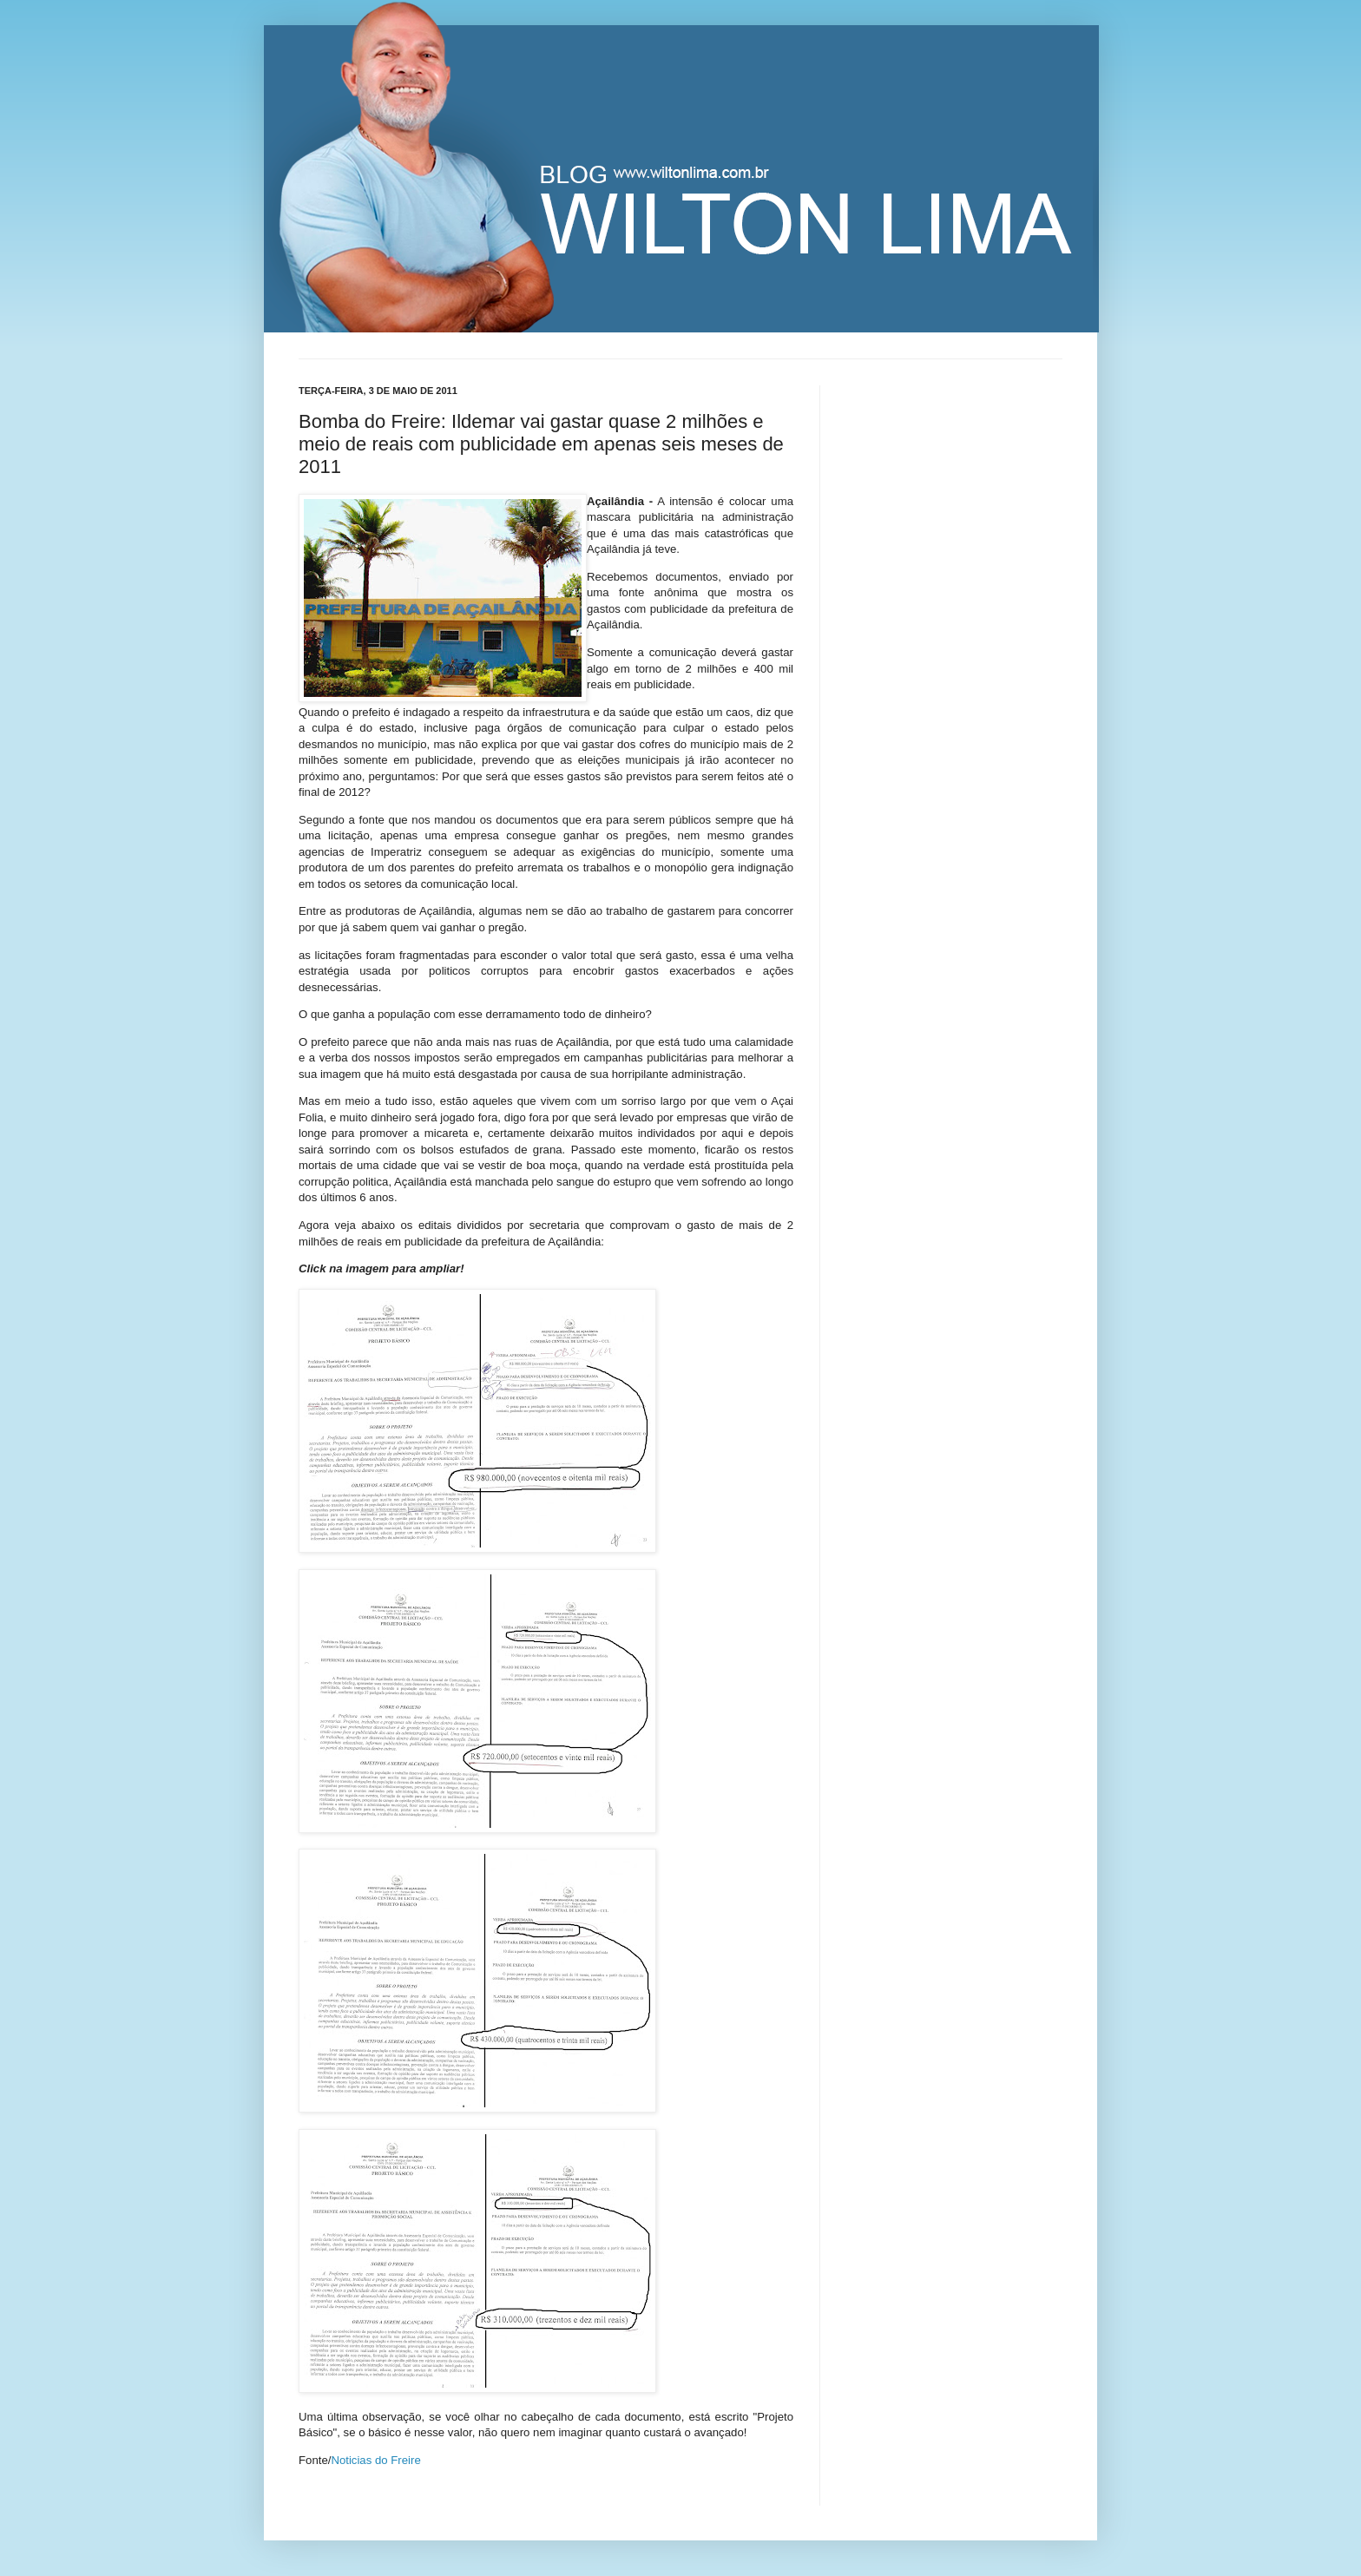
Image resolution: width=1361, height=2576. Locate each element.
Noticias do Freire (375, 2460)
